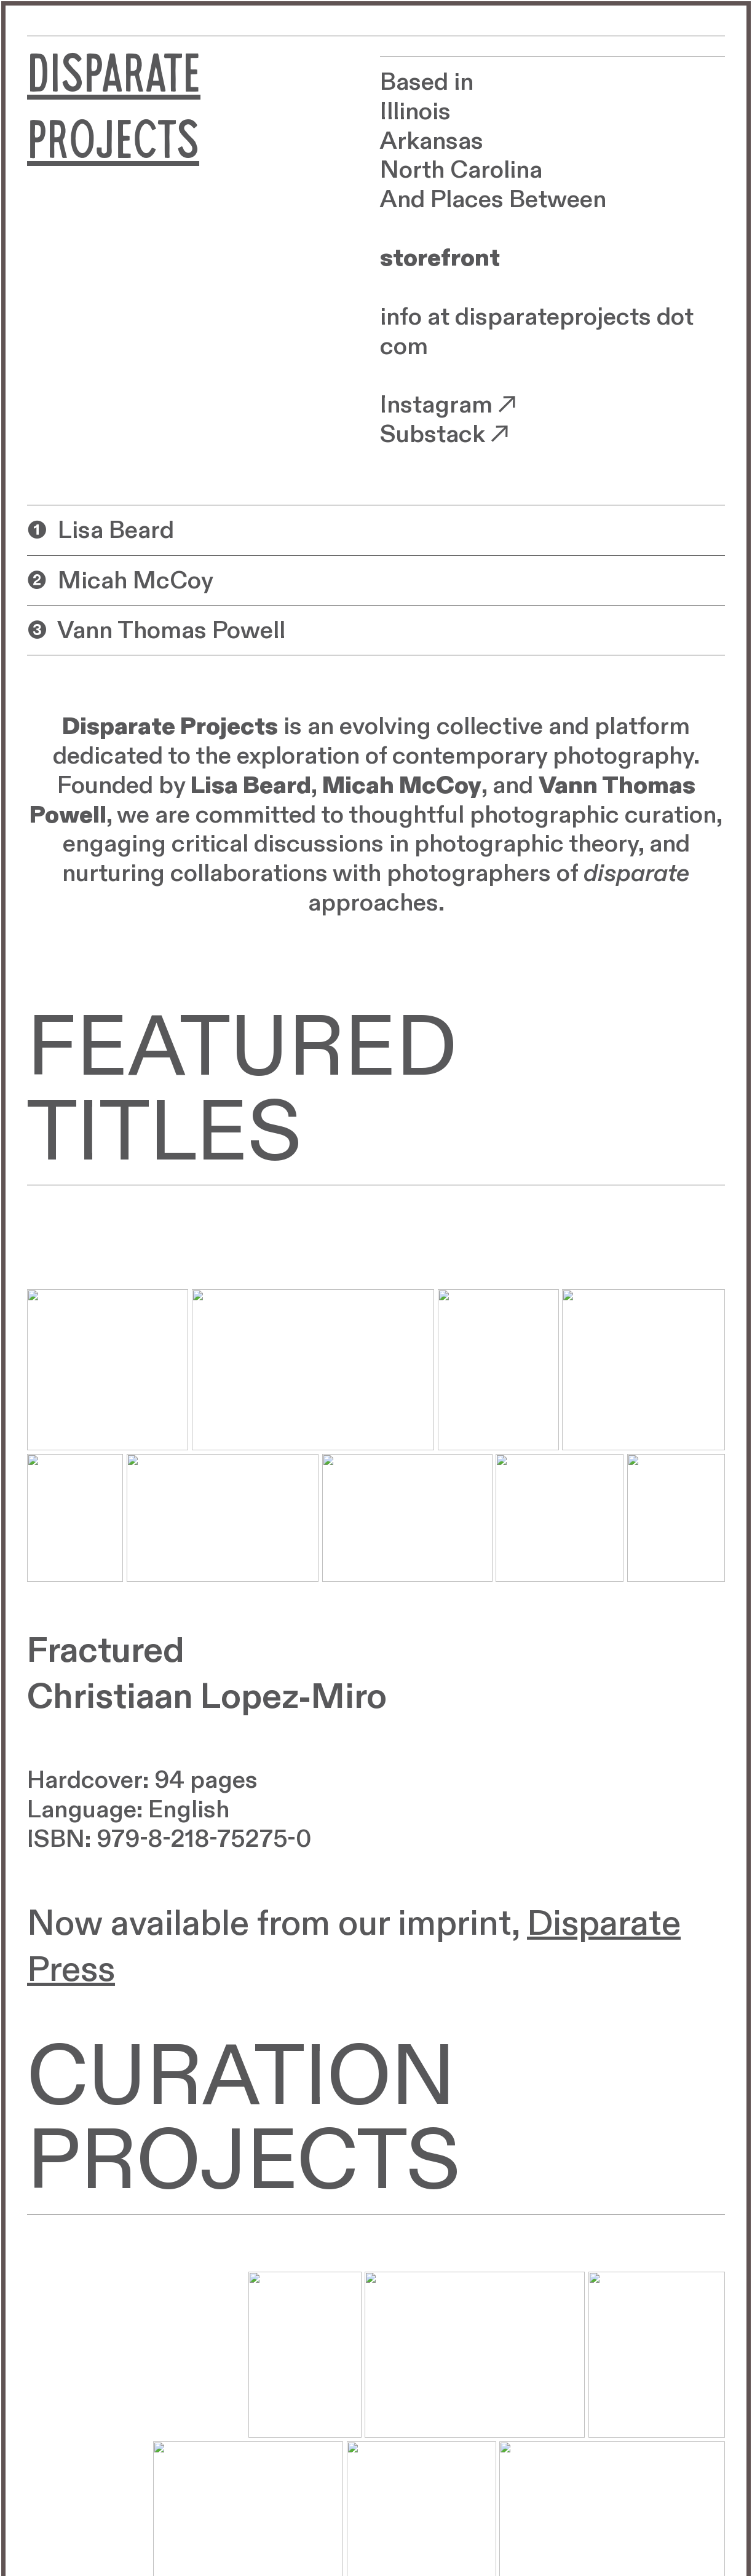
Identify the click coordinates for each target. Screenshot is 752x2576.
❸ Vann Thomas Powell (156, 631)
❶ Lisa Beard (100, 531)
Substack (447, 435)
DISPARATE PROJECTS (113, 114)
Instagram (451, 405)
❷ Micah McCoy (120, 581)
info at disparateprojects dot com (537, 332)
